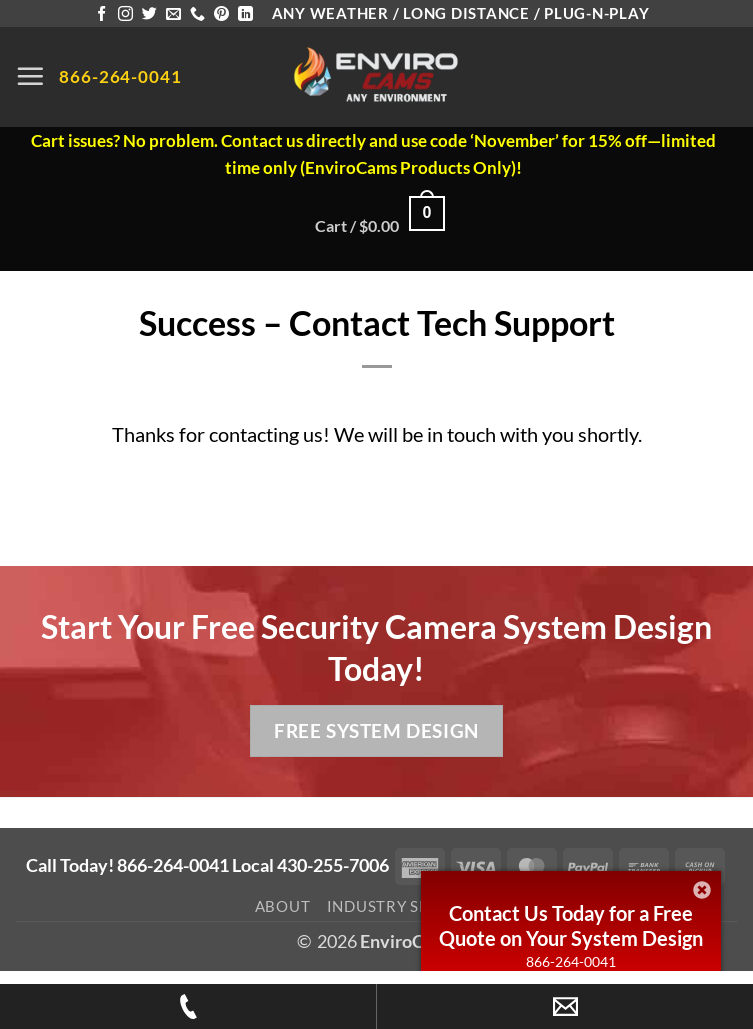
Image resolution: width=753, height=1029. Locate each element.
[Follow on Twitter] (149, 14)
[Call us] (197, 14)
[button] (30, 76)
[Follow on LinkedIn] (245, 14)
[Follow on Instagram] (125, 14)
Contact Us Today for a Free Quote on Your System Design (571, 925)
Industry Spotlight (413, 906)
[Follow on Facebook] (101, 14)
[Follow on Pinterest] (221, 14)
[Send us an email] (173, 14)
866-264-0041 (571, 961)
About (283, 906)
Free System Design (376, 730)
